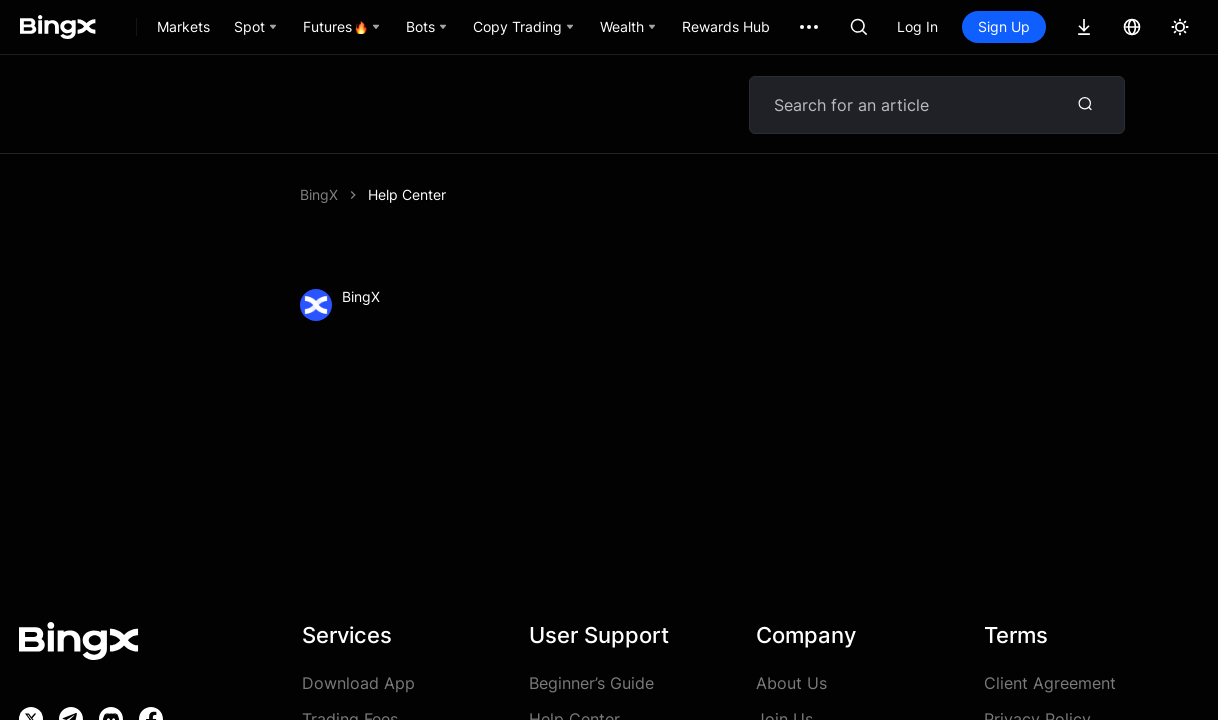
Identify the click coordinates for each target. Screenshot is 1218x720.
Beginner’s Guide (591, 683)
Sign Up (1004, 26)
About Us (791, 683)
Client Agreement (1050, 683)
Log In (917, 26)
